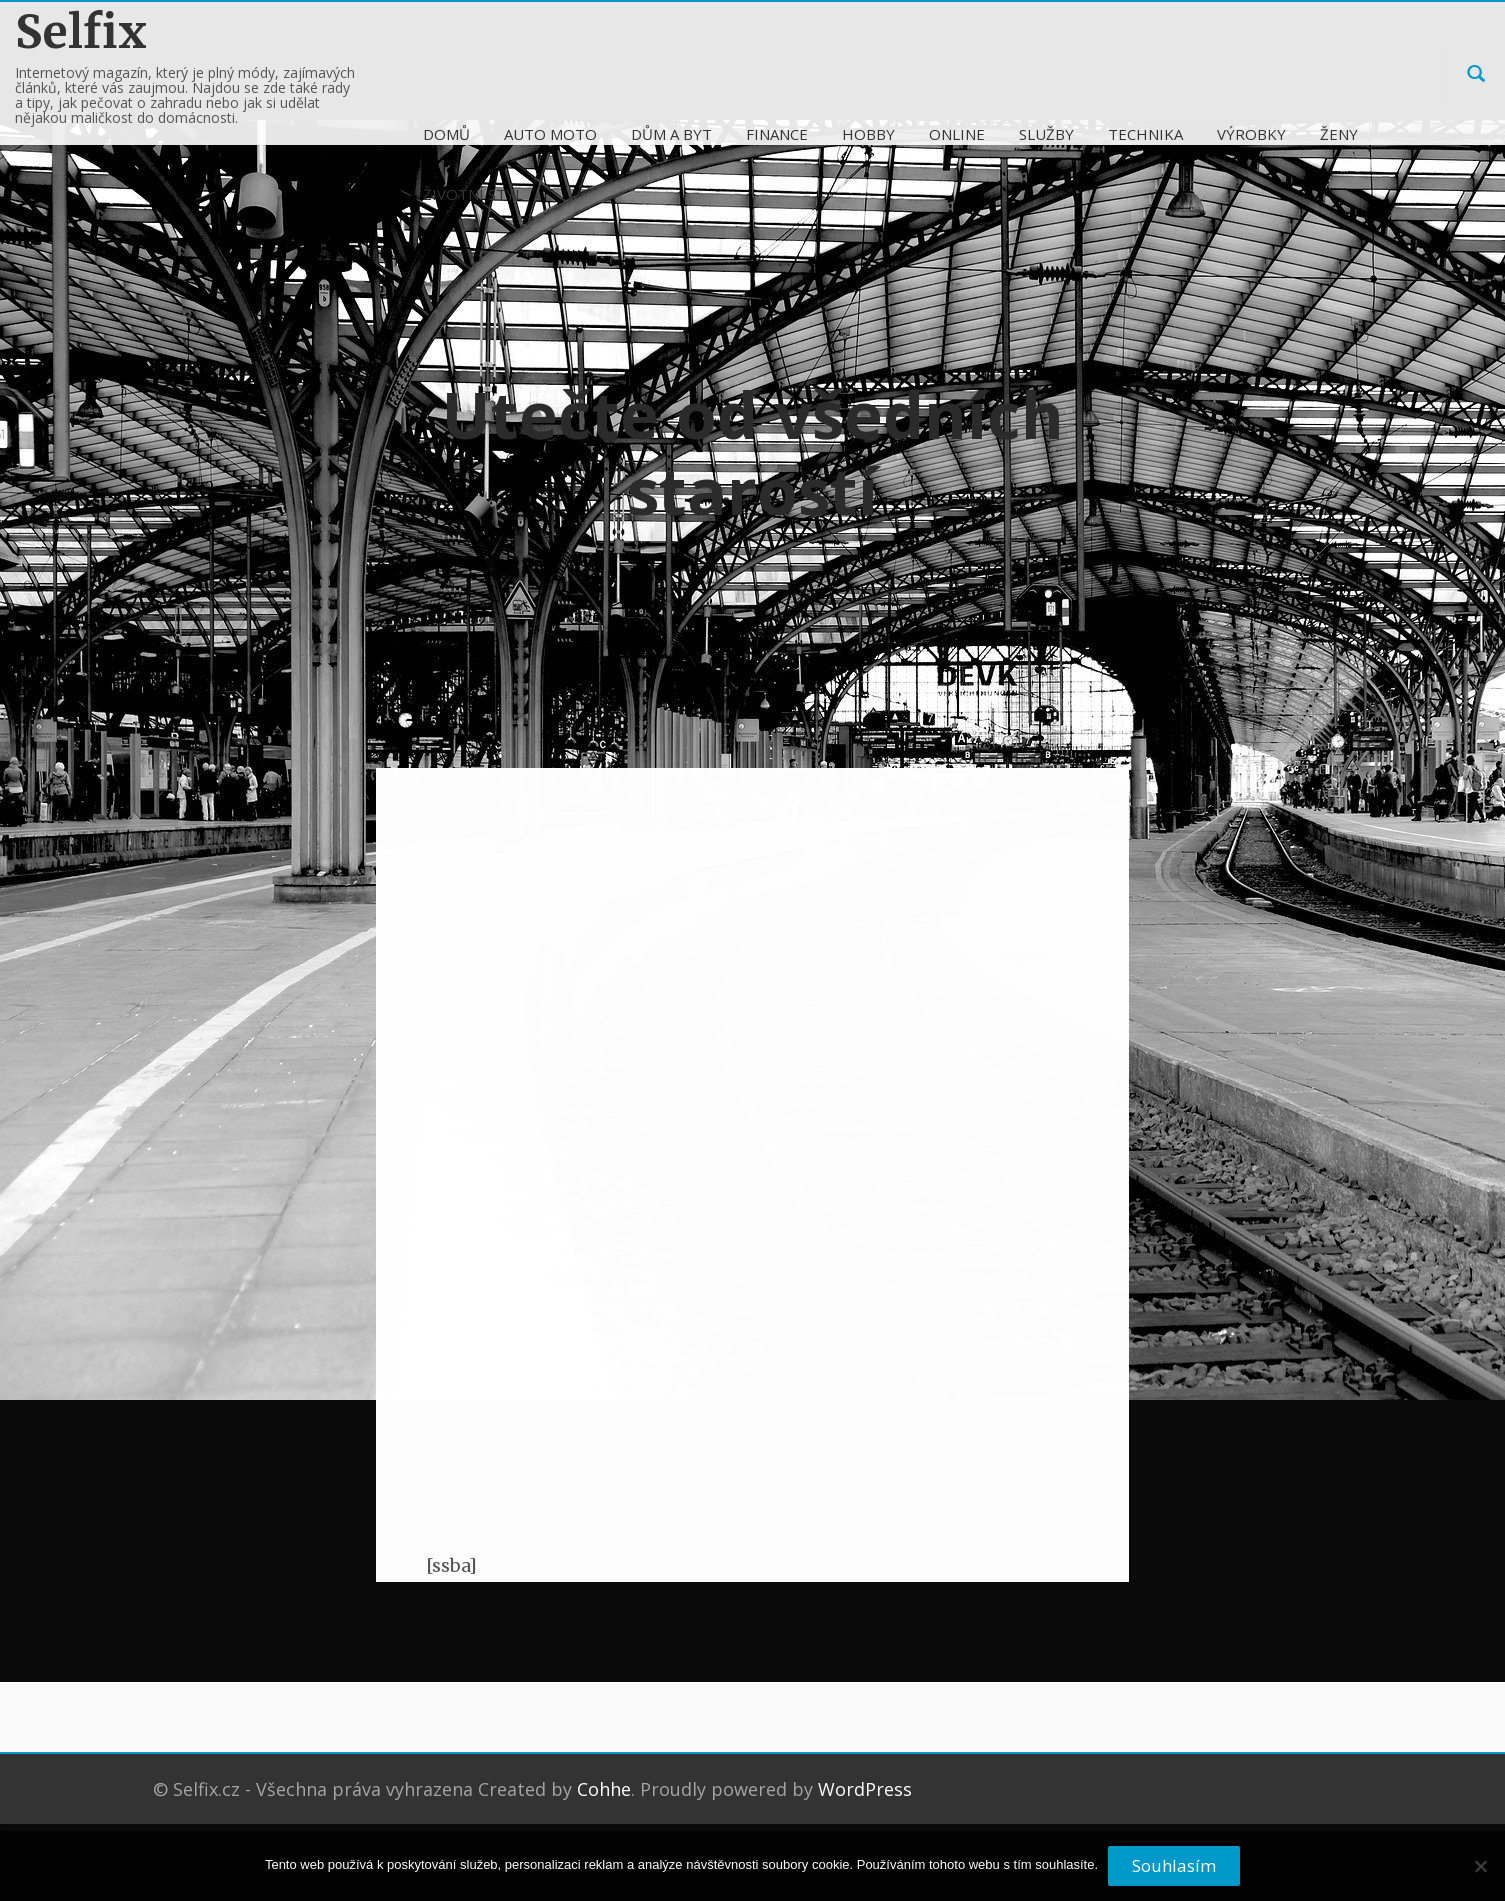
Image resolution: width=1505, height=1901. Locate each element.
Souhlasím (1174, 1865)
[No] (1480, 1874)
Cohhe (604, 1789)
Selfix (81, 31)
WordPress (865, 1789)
